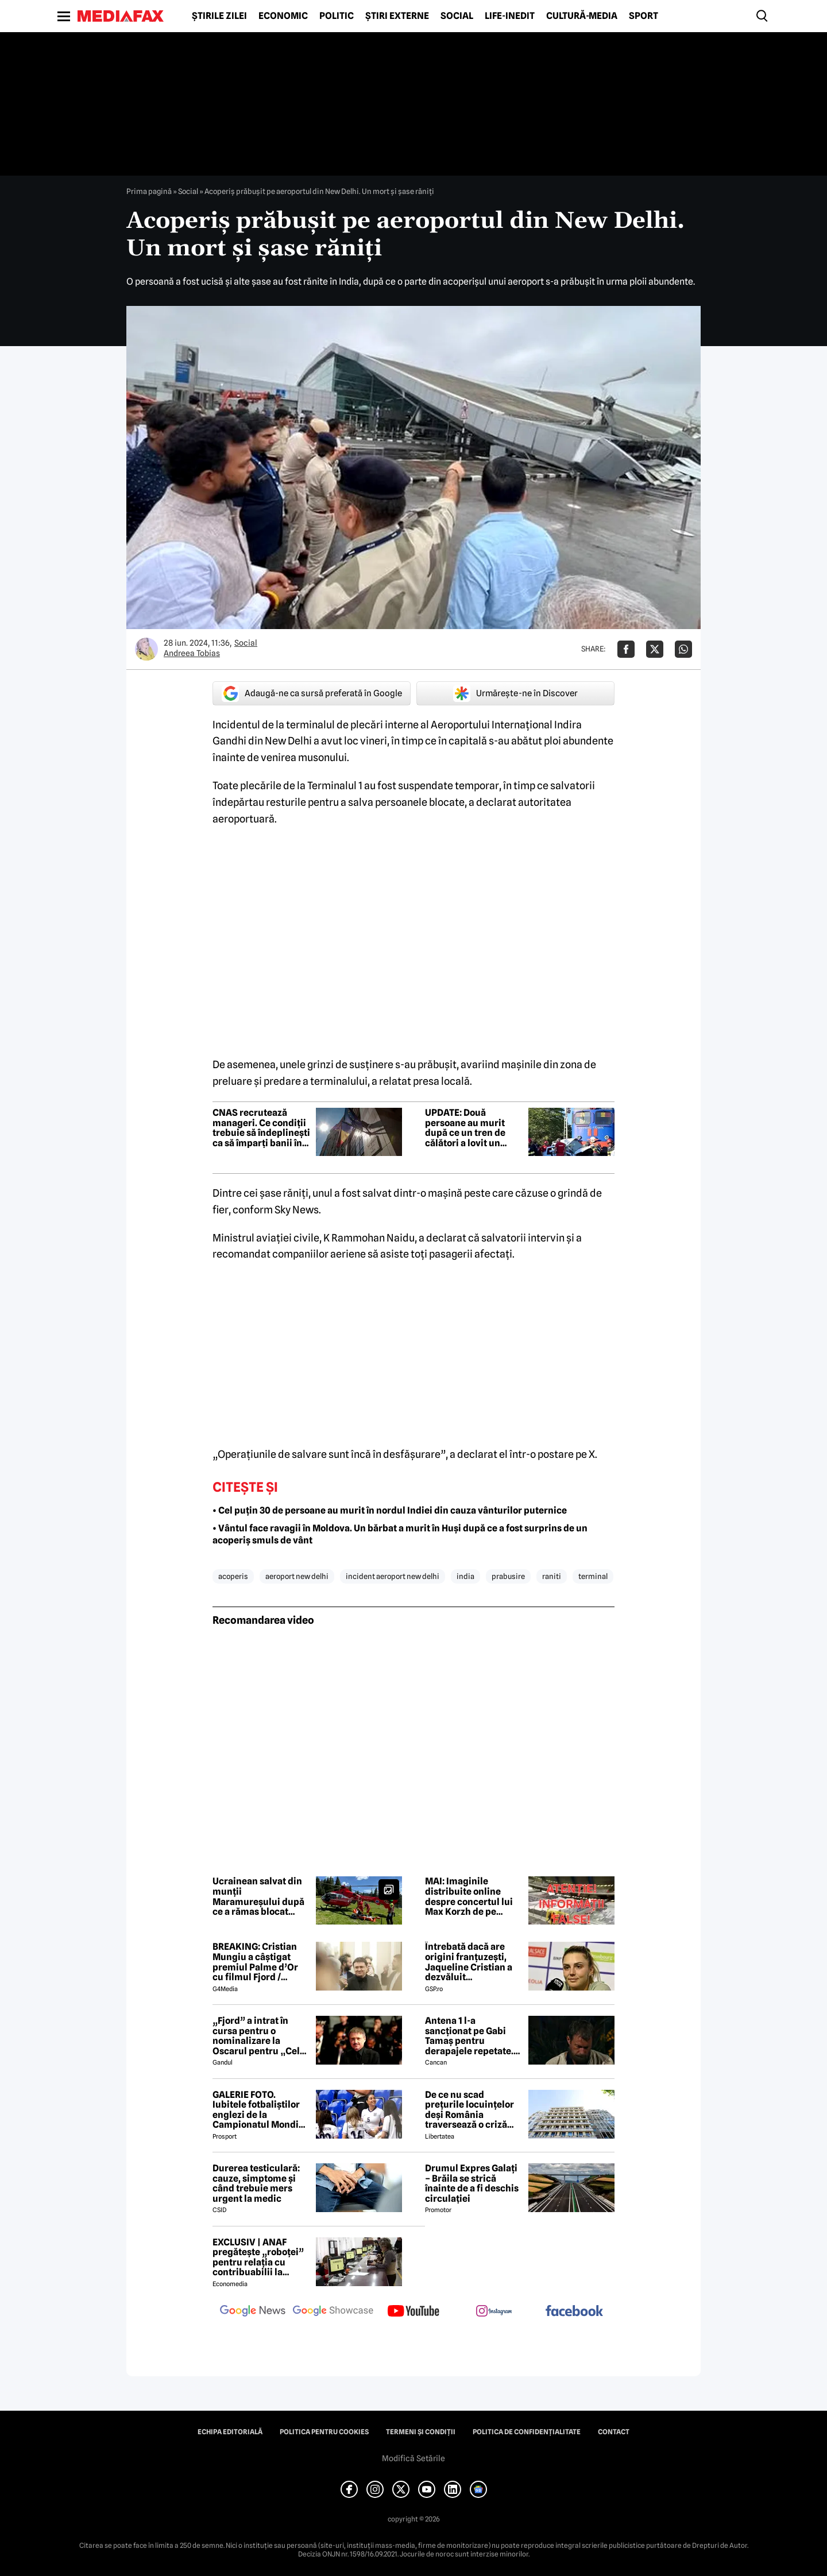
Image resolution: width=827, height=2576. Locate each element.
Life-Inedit (510, 16)
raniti (551, 1576)
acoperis (233, 1576)
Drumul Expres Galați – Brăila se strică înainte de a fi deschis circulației (472, 2183)
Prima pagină (149, 191)
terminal (593, 1576)
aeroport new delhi (297, 1576)
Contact (613, 2432)
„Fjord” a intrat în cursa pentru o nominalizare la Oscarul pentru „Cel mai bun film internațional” (256, 2036)
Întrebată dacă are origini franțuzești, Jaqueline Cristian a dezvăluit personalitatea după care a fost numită (469, 1962)
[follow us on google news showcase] (333, 2312)
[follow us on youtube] (413, 2312)
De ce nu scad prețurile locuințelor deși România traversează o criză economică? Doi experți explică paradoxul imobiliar (469, 2110)
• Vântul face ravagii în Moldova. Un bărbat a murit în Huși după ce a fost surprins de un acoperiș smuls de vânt (400, 1534)
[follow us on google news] (252, 2312)
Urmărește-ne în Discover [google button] (515, 693)
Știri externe (397, 16)
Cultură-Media (581, 16)
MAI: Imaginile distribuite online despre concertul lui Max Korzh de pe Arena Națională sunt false (471, 1896)
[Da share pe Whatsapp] (683, 649)
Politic (336, 16)
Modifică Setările (413, 2458)
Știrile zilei (219, 16)
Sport (643, 16)
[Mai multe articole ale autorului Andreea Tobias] (146, 649)
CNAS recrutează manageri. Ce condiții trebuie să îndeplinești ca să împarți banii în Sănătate (261, 1128)
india (465, 1576)
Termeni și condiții (420, 2432)
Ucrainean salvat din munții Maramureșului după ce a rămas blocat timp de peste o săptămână (258, 1896)
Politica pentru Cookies (324, 2432)
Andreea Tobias (192, 653)
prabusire (508, 1576)
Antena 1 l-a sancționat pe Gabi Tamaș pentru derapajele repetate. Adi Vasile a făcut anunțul (469, 2036)
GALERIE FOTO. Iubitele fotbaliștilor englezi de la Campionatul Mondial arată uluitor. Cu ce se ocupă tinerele (259, 2110)
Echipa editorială (230, 2432)
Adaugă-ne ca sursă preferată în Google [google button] (312, 693)
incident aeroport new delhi (392, 1576)
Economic (283, 16)
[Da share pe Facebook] (626, 649)
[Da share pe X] (654, 649)
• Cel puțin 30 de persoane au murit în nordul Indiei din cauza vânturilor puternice (389, 1510)
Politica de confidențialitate (527, 2432)
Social (456, 16)
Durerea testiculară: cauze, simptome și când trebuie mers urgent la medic (256, 2183)
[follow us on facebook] (574, 2311)
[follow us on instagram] (494, 2312)
